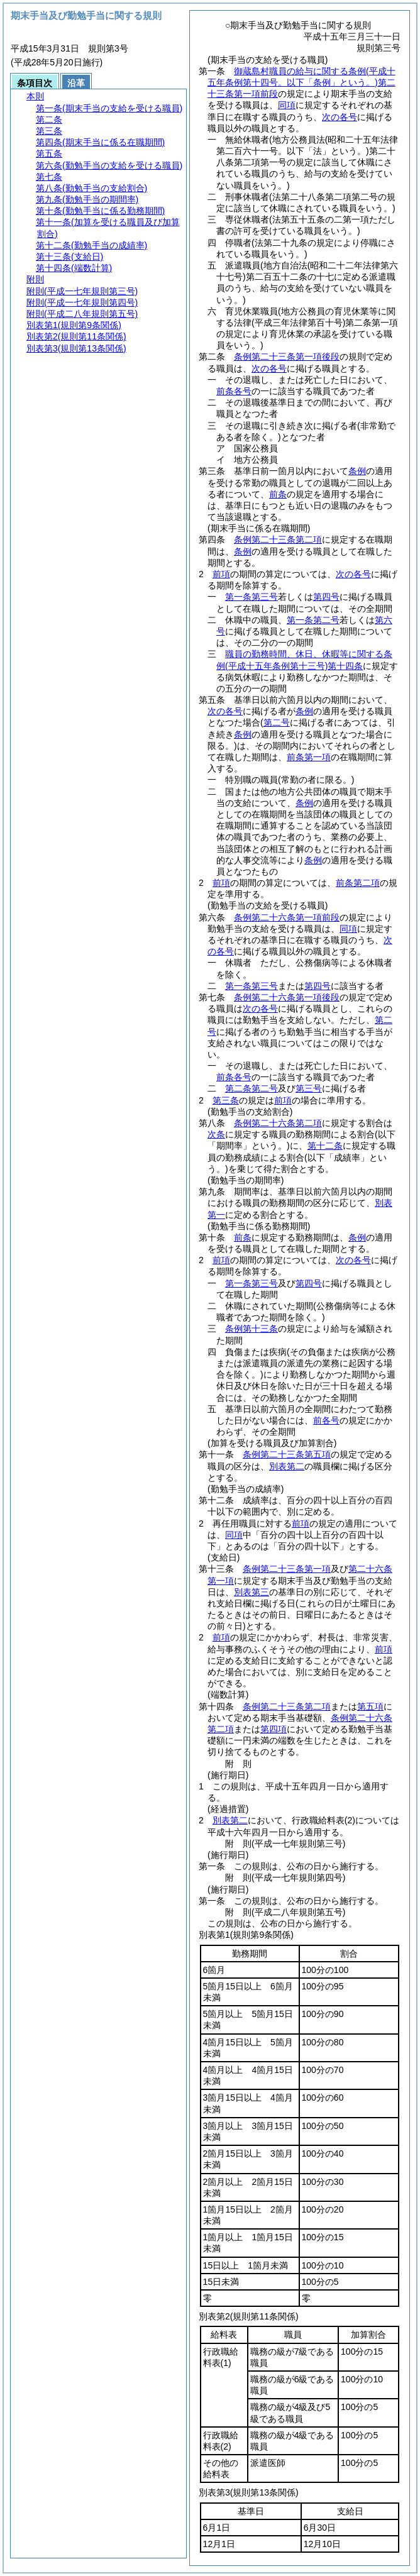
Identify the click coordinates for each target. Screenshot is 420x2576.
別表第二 (286, 1466)
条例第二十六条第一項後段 (287, 997)
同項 (287, 105)
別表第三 (251, 1592)
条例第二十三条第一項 (287, 1569)
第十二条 (325, 1146)
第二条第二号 (251, 1088)
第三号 (309, 1088)
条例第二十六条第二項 (278, 1123)
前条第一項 (309, 757)
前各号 (326, 1420)
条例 (357, 471)
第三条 (226, 1100)
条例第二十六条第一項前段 (287, 917)
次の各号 (339, 117)
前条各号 (233, 391)
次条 (216, 1134)
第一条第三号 (251, 597)
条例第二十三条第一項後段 (287, 356)
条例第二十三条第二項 (278, 539)
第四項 (273, 1729)
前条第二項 (358, 883)
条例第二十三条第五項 (287, 1454)
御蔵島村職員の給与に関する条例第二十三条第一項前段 (301, 82)
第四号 (326, 597)
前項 (221, 574)
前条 (278, 494)
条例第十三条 (251, 1329)
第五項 (370, 1706)
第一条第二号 (313, 620)
